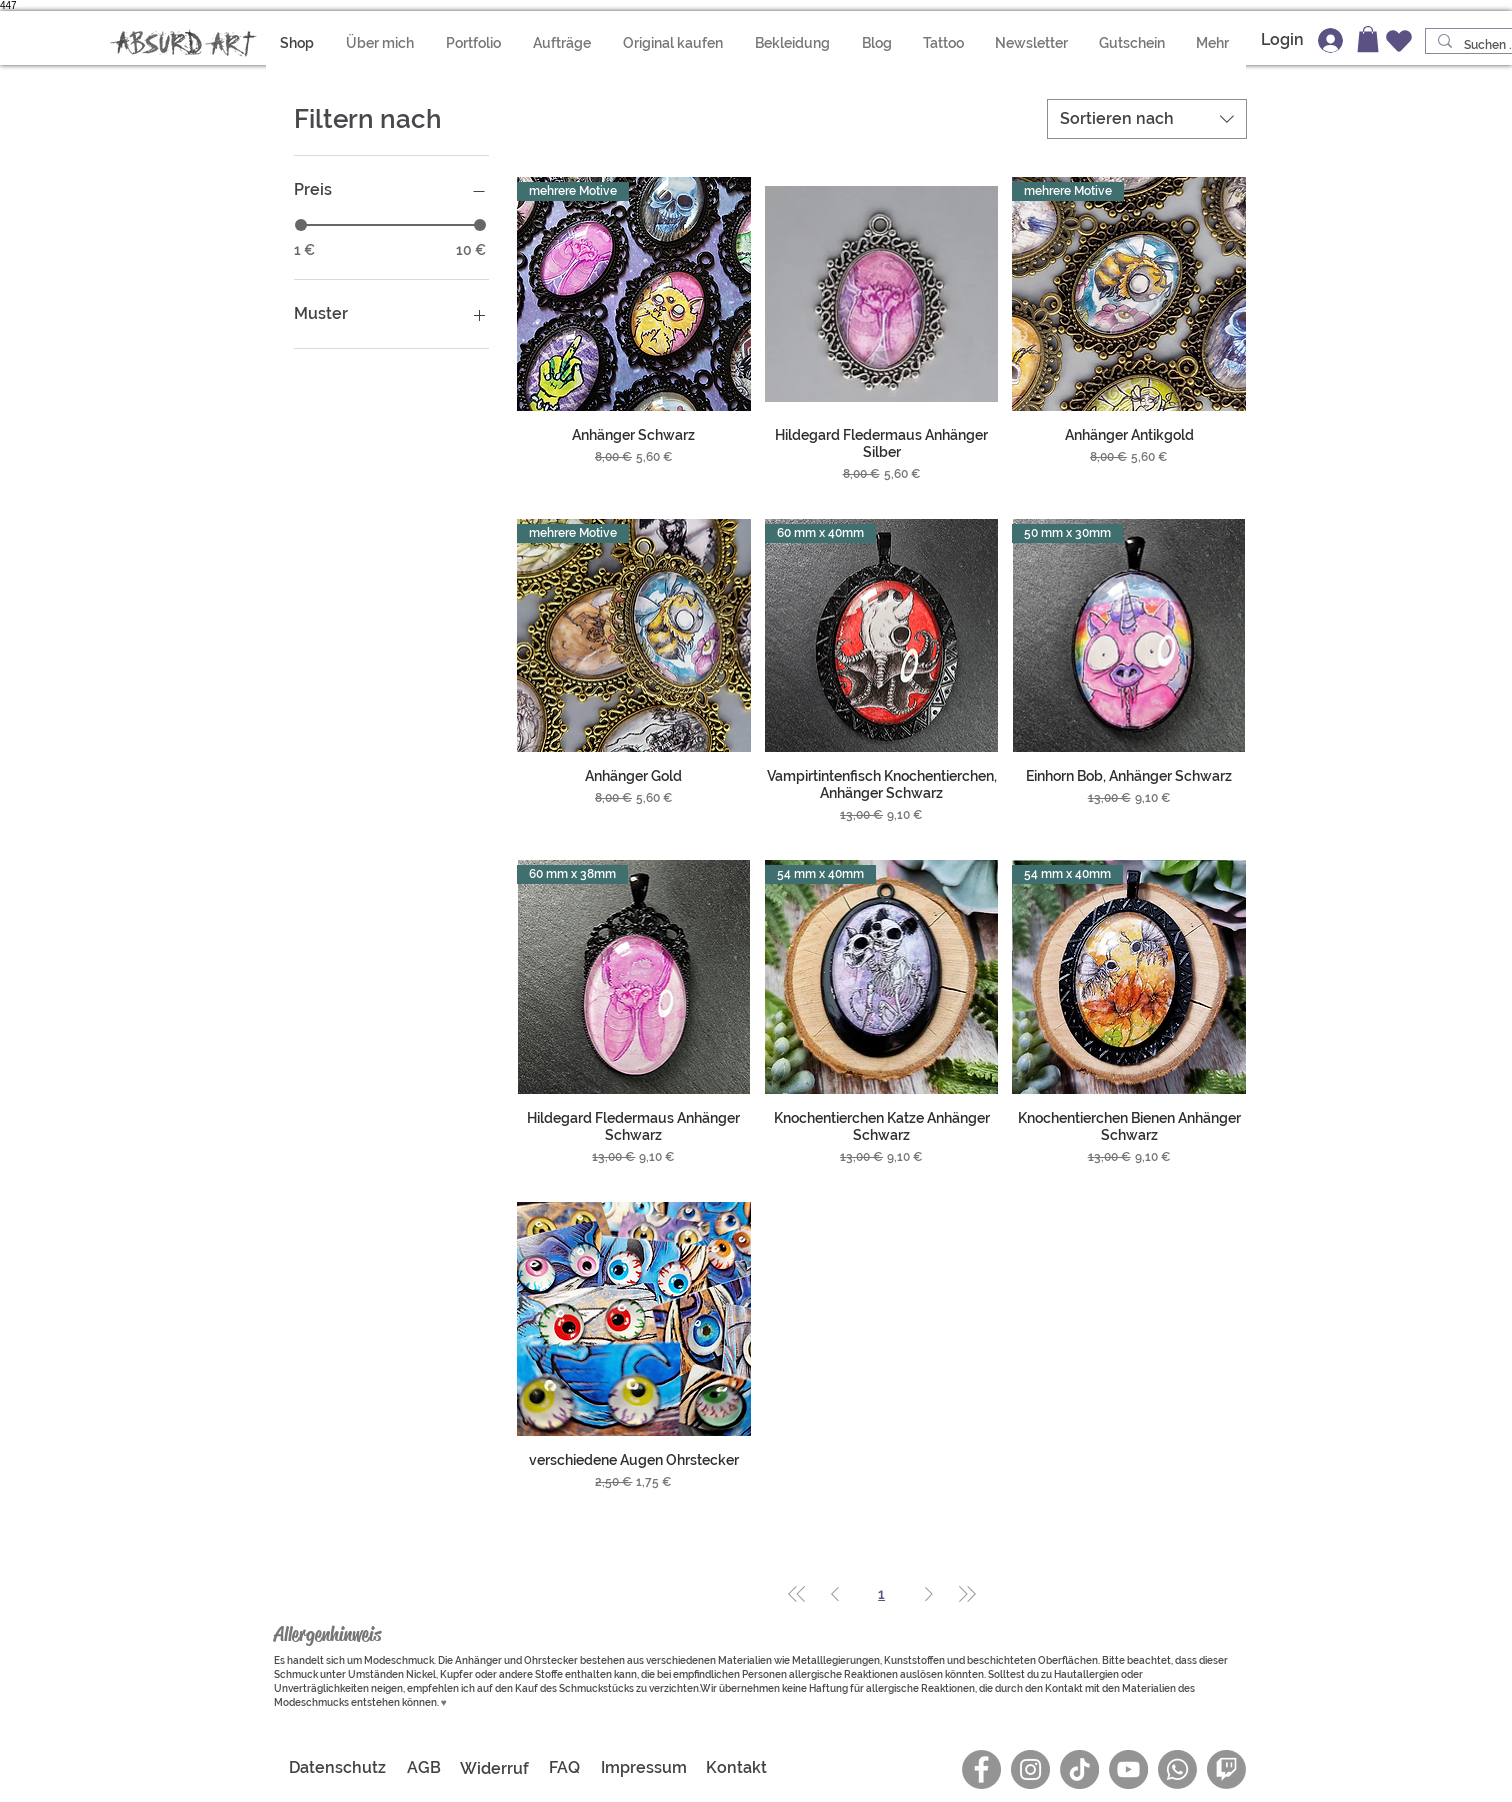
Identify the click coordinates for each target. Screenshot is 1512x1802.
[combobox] (1147, 119)
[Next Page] (929, 1594)
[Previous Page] (835, 1594)
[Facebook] (981, 1769)
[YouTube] (1128, 1769)
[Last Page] (967, 1594)
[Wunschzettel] (1399, 41)
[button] (793, 43)
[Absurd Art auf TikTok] (1079, 1769)
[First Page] (797, 1594)
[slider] (301, 225)
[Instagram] (1030, 1769)
